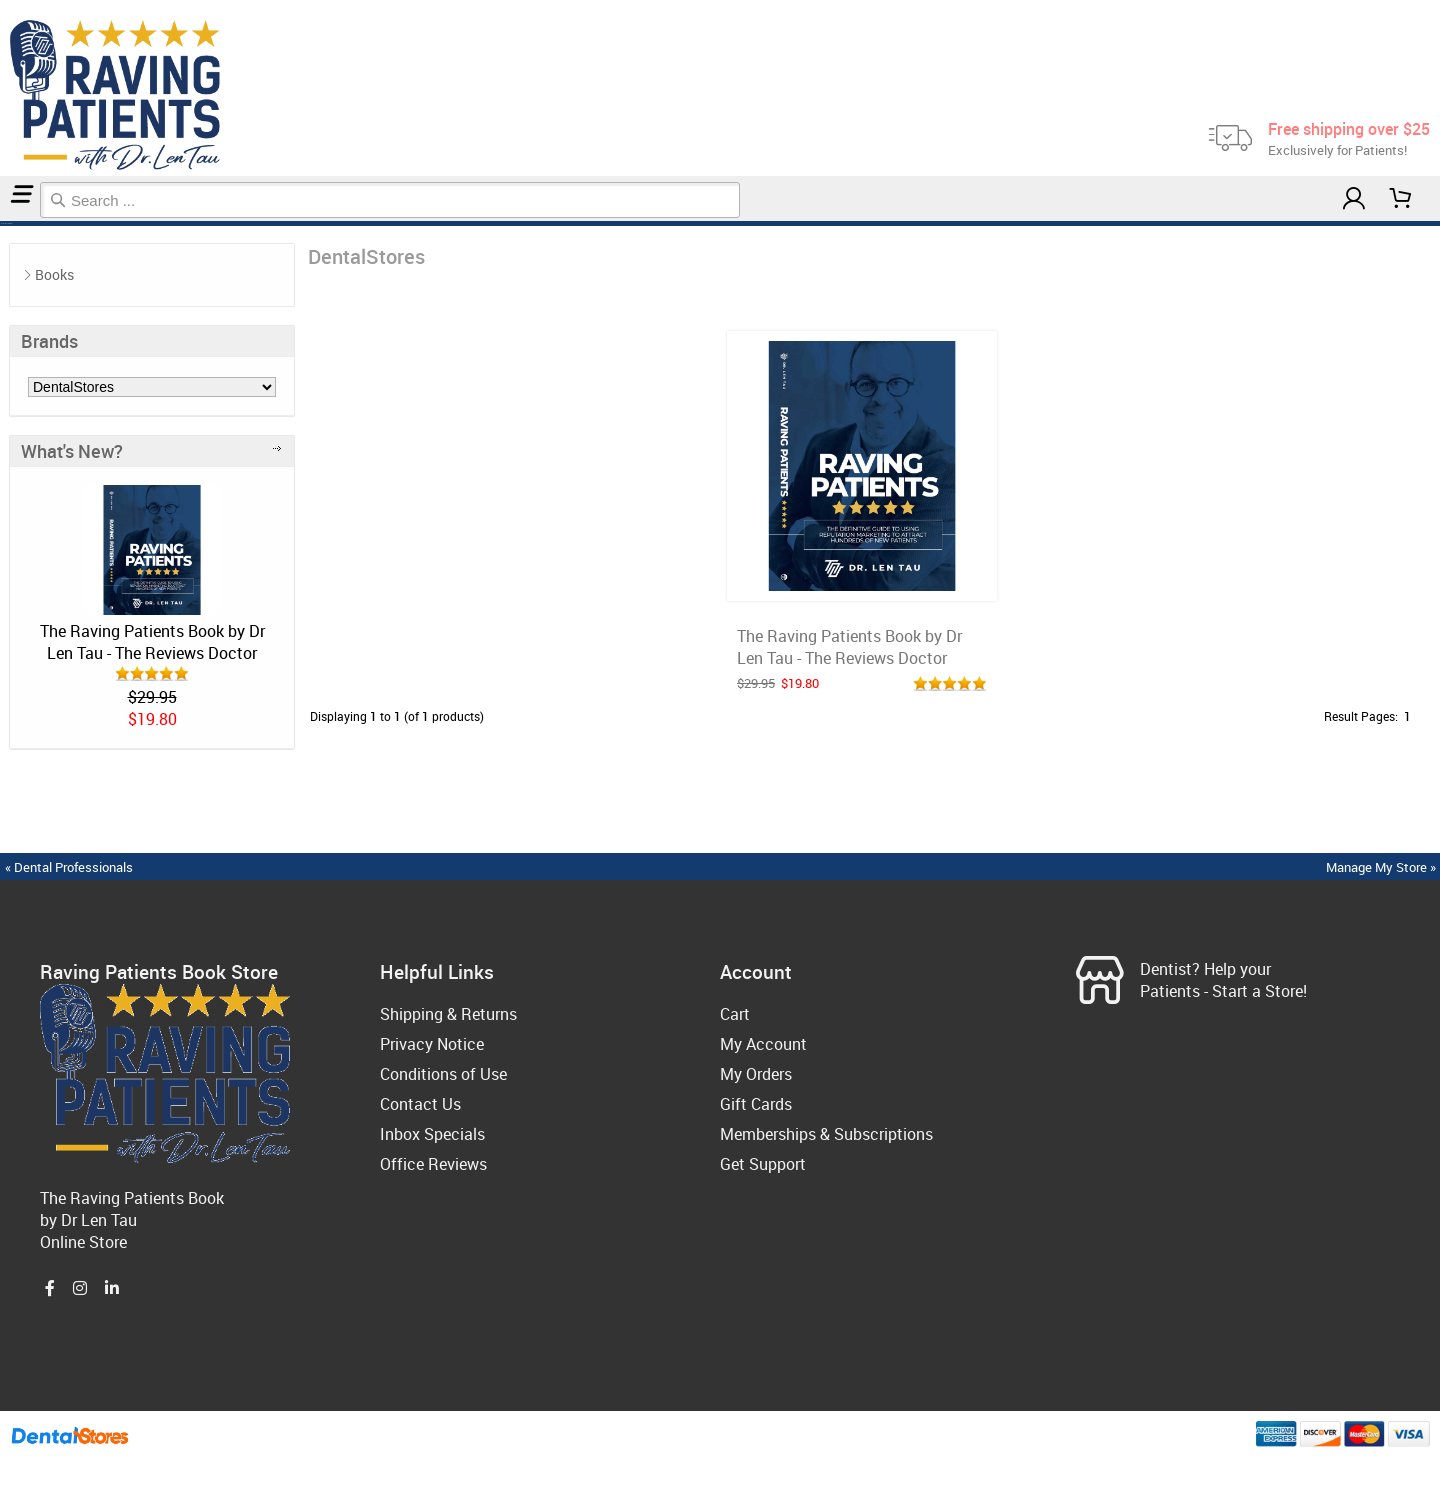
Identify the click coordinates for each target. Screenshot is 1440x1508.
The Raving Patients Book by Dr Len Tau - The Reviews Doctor (152, 642)
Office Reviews (433, 1164)
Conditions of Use (443, 1074)
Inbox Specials (432, 1134)
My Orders (756, 1074)
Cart (735, 1014)
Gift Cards (756, 1104)
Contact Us (420, 1104)
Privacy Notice (432, 1044)
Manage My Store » (1382, 867)
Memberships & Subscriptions (826, 1134)
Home (3, 223)
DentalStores (9, 223)
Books (54, 274)
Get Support (763, 1164)
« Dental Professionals (69, 867)
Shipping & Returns (448, 1014)
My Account (763, 1044)
